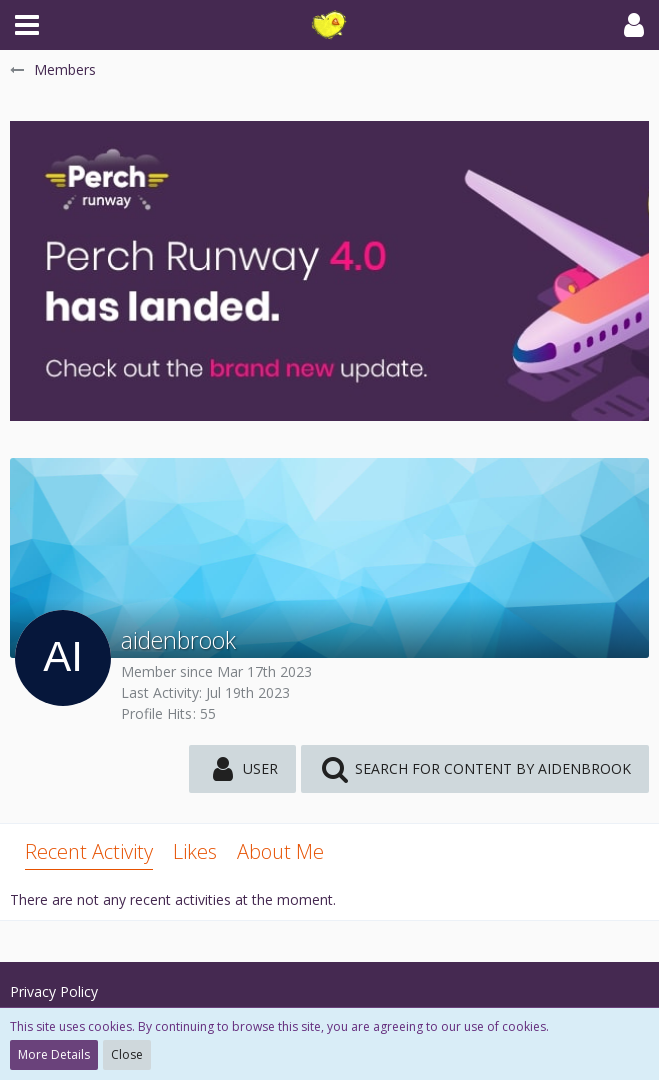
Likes (195, 851)
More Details (54, 1054)
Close (127, 1054)
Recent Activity (89, 851)
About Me (280, 851)
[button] (27, 25)
